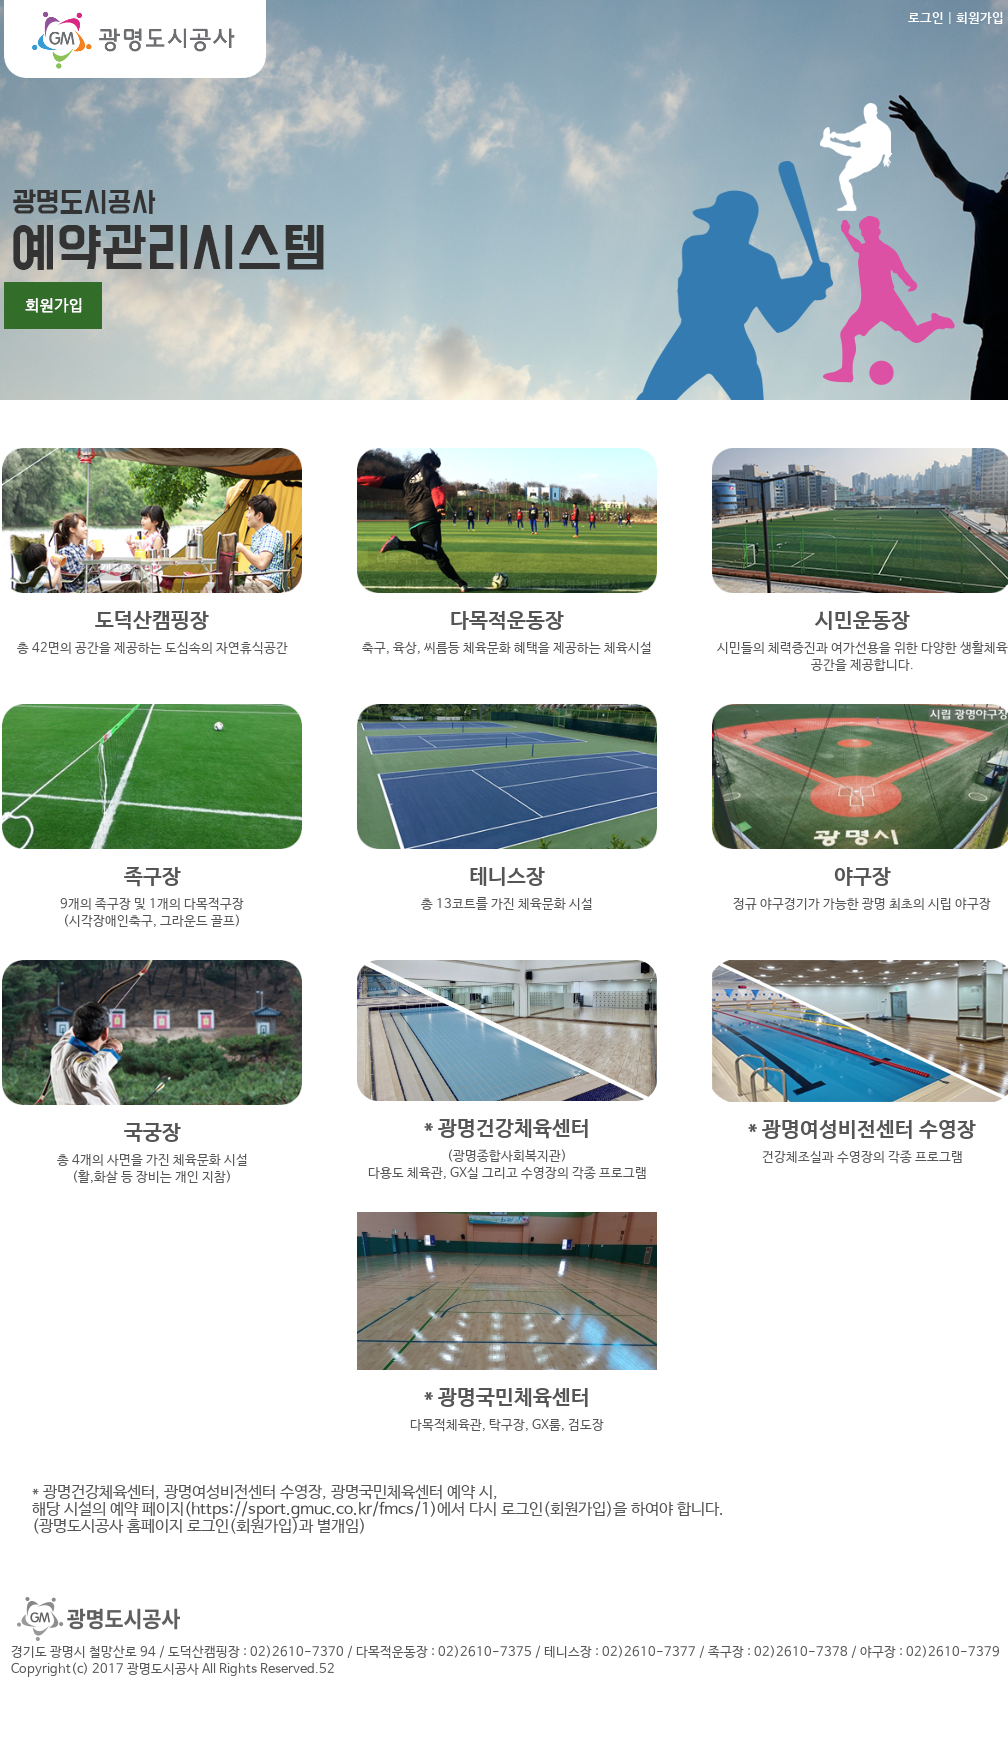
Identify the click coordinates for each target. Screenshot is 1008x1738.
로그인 (926, 18)
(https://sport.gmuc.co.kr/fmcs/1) (310, 1509)
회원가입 (980, 18)
